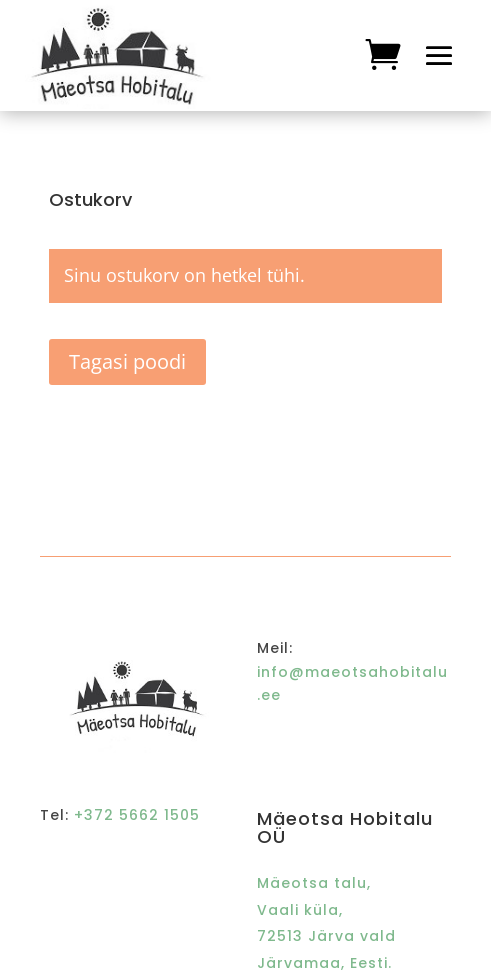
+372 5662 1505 (137, 815)
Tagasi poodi (127, 361)
